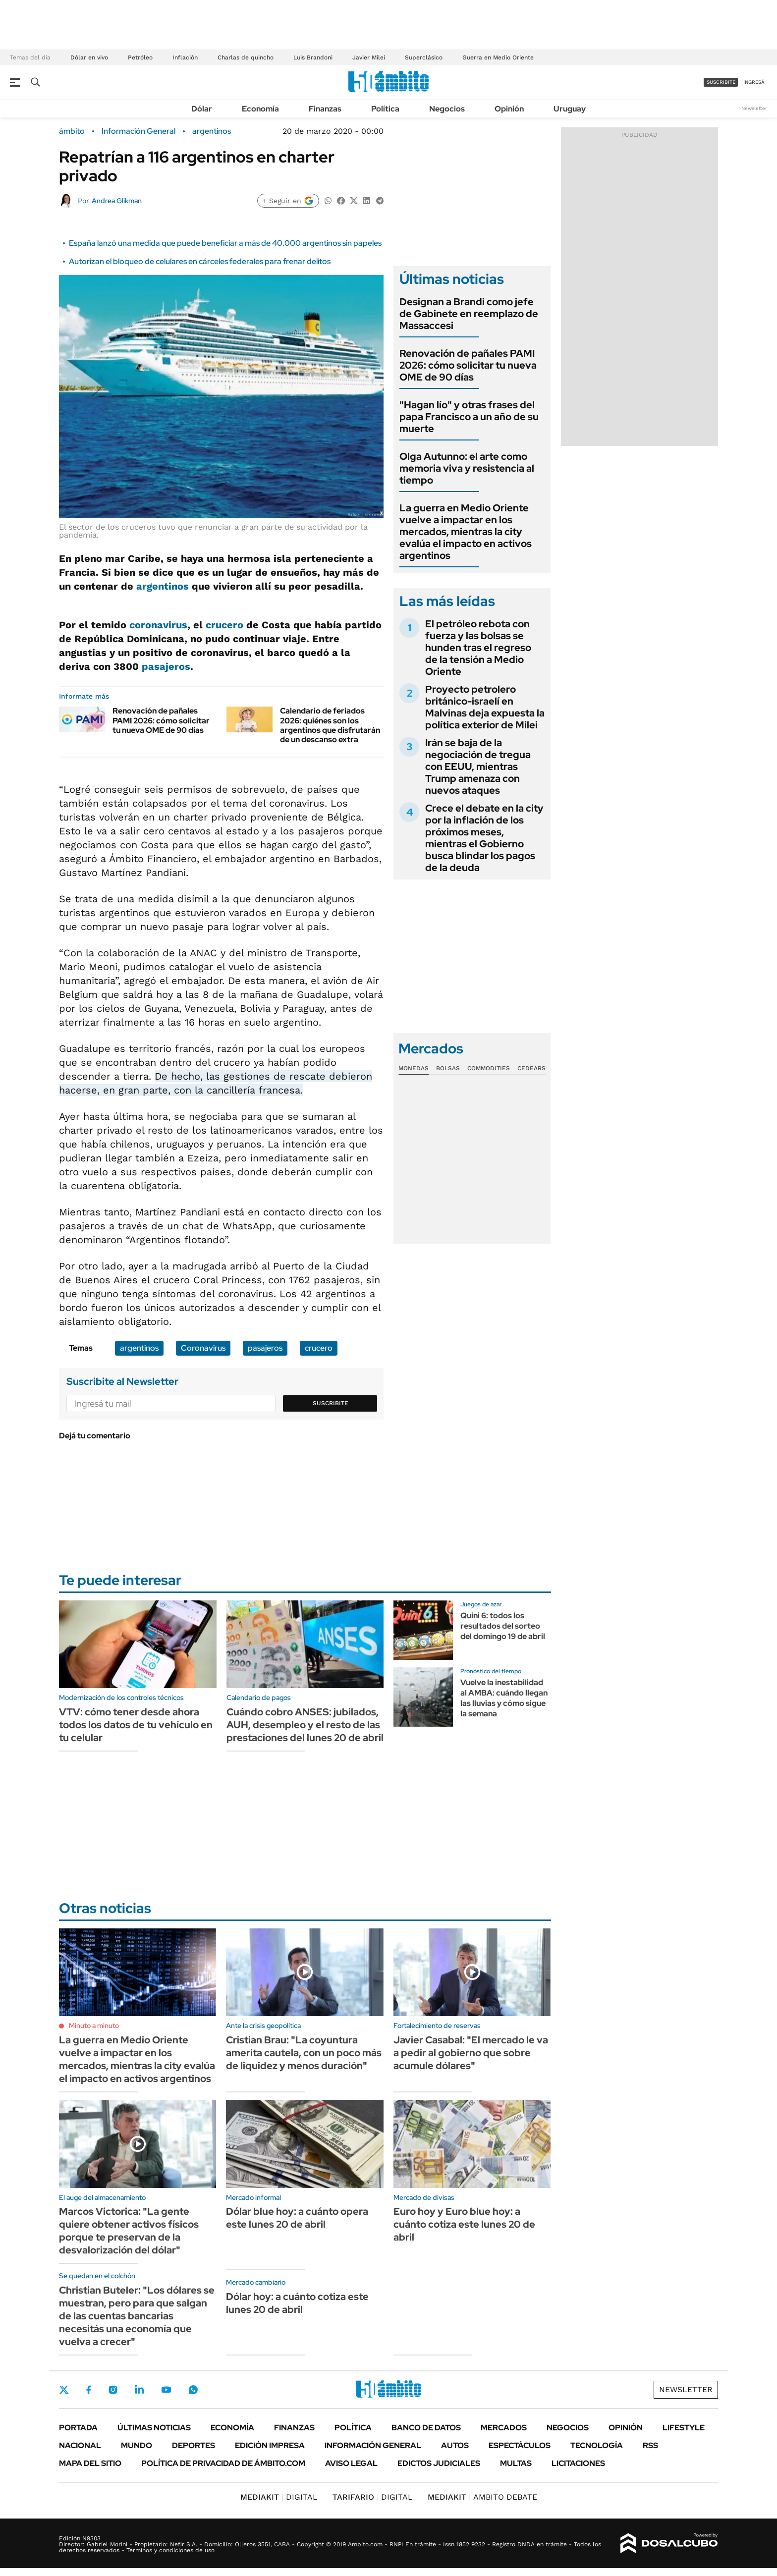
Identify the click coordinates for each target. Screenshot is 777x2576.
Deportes (193, 2445)
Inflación (185, 57)
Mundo (136, 2445)
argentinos (211, 131)
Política (385, 109)
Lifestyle (684, 2427)
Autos (455, 2445)
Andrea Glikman (117, 200)
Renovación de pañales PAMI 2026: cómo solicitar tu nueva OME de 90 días (161, 720)
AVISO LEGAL (351, 2463)
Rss (650, 2445)
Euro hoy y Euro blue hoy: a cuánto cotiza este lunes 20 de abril (464, 2224)
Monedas (413, 1068)
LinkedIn (139, 2389)
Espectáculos (520, 2445)
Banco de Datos (426, 2427)
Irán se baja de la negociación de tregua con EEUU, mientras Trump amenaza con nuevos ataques (478, 766)
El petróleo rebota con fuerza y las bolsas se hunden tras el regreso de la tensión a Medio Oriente (478, 647)
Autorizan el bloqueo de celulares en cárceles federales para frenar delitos (200, 261)
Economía (260, 109)
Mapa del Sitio (90, 2463)
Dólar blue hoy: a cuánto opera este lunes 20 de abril (297, 2218)
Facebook (88, 2389)
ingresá (754, 82)
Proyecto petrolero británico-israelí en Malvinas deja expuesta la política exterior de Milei (485, 707)
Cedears (531, 1068)
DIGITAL (279, 2497)
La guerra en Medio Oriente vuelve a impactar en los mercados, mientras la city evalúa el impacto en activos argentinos (465, 531)
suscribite (721, 82)
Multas (516, 2463)
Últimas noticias (154, 2427)
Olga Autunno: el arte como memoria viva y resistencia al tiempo (466, 468)
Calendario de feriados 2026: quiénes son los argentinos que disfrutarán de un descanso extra (330, 725)
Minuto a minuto (94, 2025)
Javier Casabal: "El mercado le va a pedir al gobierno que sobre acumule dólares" (470, 2052)
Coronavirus (203, 1348)
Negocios (447, 109)
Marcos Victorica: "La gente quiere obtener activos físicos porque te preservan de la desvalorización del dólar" (129, 2230)
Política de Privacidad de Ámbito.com (223, 2463)
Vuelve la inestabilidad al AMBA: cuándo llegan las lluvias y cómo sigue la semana (504, 1697)
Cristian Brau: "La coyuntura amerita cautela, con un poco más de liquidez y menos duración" (304, 2052)
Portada (78, 2427)
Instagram (113, 2389)
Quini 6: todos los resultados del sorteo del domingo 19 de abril (502, 1626)
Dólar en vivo (89, 57)
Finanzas (325, 109)
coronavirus (158, 625)
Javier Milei (368, 57)
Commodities (488, 1068)
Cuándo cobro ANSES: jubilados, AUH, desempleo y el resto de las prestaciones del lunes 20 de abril (305, 1724)
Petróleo (140, 57)
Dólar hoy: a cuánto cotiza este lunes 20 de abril (297, 2303)
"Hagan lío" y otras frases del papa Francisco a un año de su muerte (469, 416)
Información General (138, 131)
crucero (224, 625)
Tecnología (596, 2445)
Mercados (504, 2427)
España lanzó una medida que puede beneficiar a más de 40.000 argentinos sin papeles (225, 243)
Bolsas (448, 1068)
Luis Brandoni (313, 57)
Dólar (201, 109)
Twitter (64, 2390)
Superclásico (424, 57)
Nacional (80, 2445)
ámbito (72, 131)
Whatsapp (193, 2389)
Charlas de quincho (246, 57)
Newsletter (754, 108)
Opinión (509, 109)
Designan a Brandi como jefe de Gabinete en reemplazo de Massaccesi (468, 313)
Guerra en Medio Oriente (498, 57)
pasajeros (166, 666)
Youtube (166, 2390)
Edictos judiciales (438, 2463)
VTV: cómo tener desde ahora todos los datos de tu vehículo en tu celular (136, 1724)
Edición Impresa (270, 2445)
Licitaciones (578, 2463)
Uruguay (570, 109)
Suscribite (330, 1403)
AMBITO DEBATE (482, 2497)
